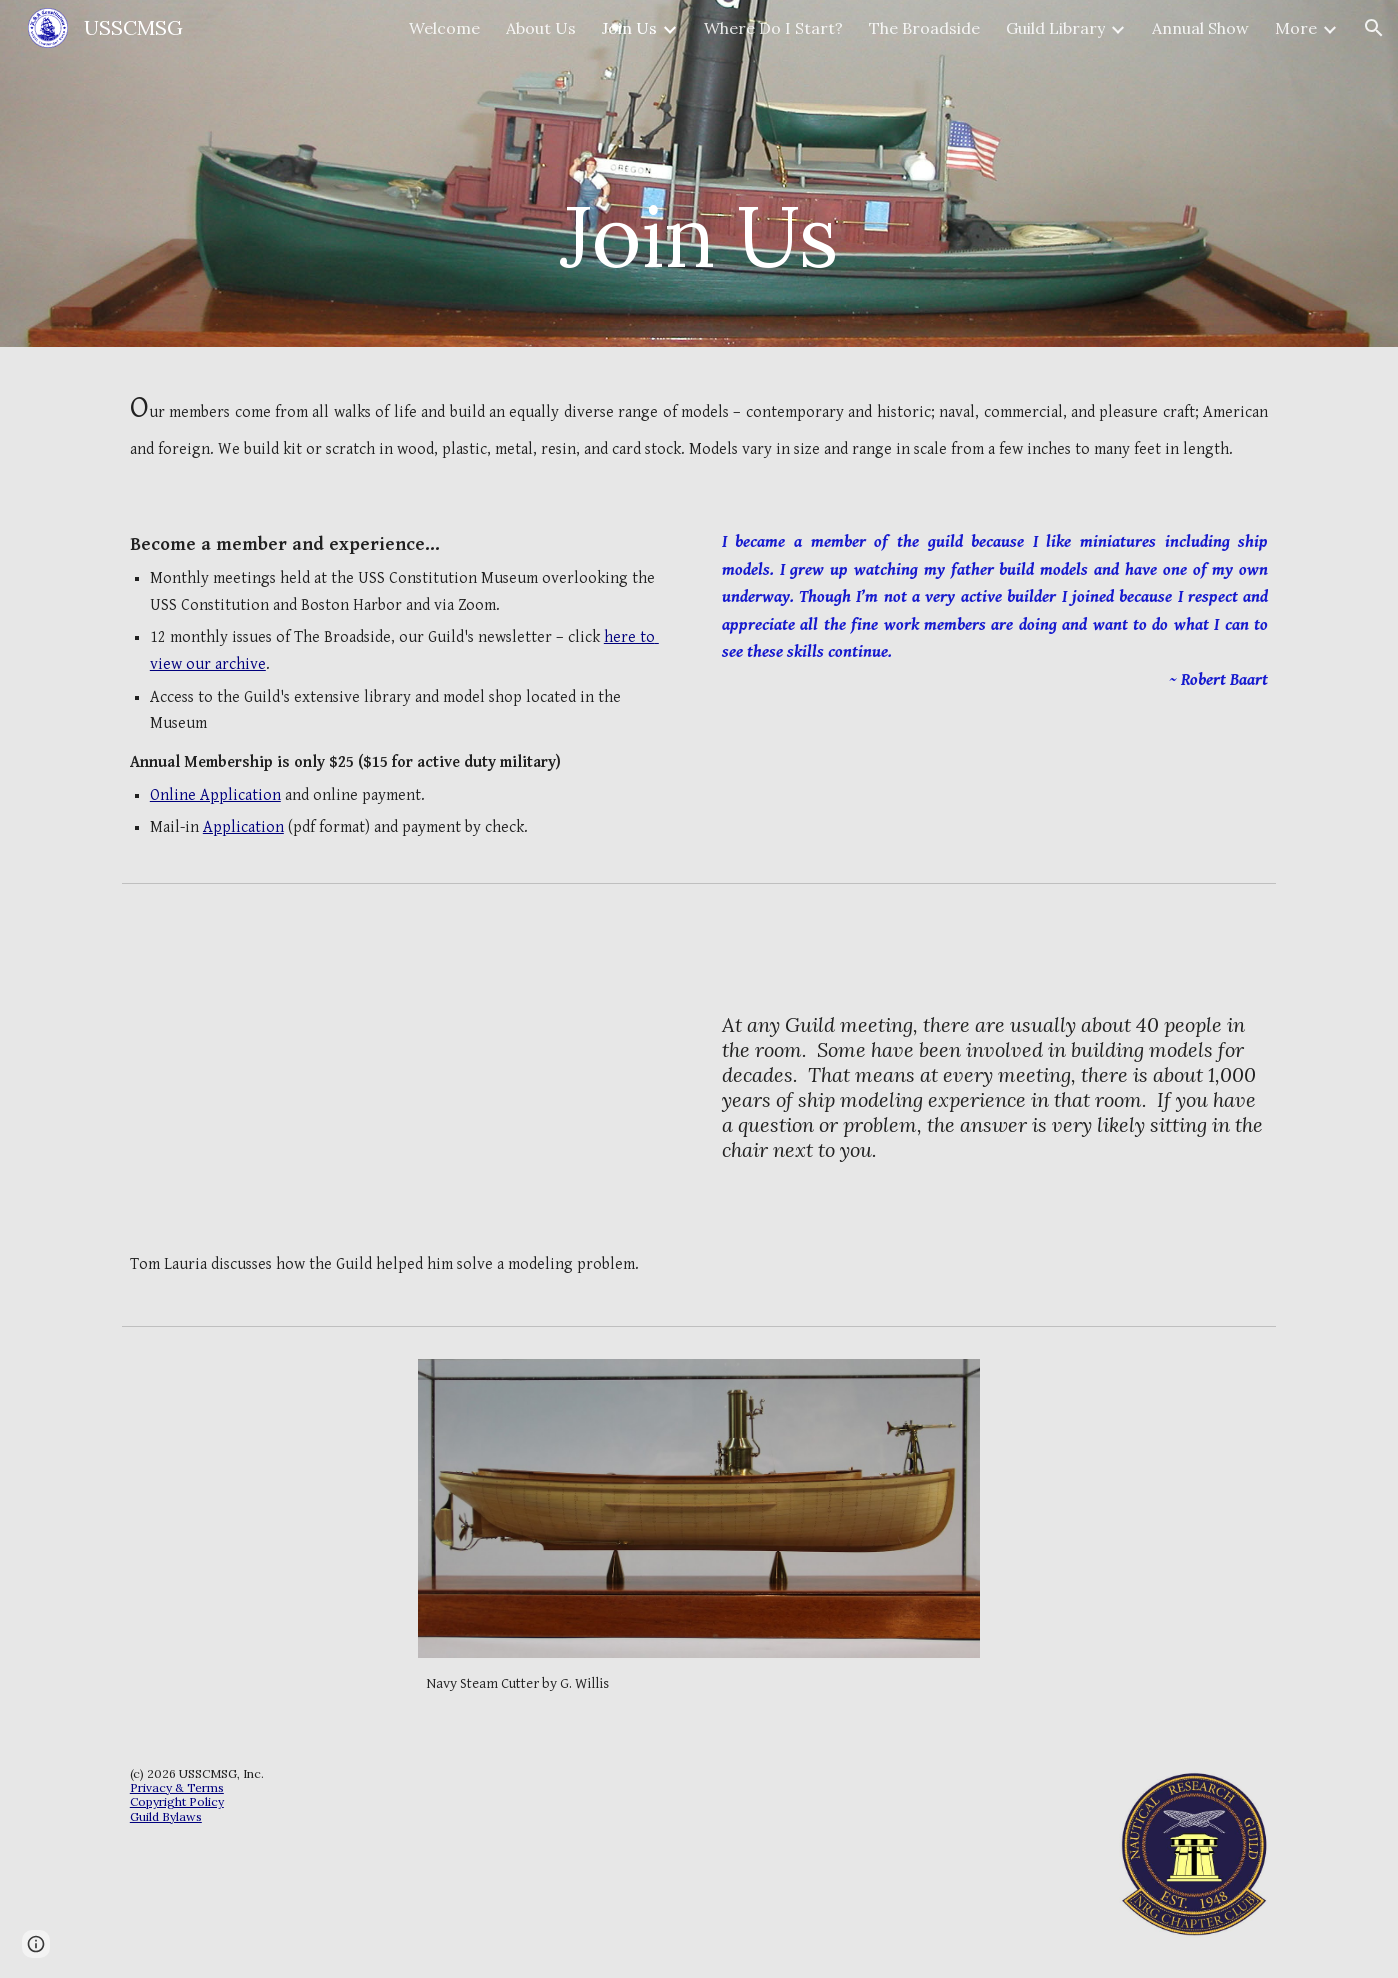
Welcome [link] (444, 28)
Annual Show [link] (1200, 28)
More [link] (1296, 28)
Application (243, 827)
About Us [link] (541, 28)
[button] (1374, 28)
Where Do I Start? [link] (773, 28)
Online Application (215, 795)
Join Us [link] (629, 28)
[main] (699, 173)
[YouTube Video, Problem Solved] (403, 1077)
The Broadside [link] (924, 28)
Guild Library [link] (1055, 28)
